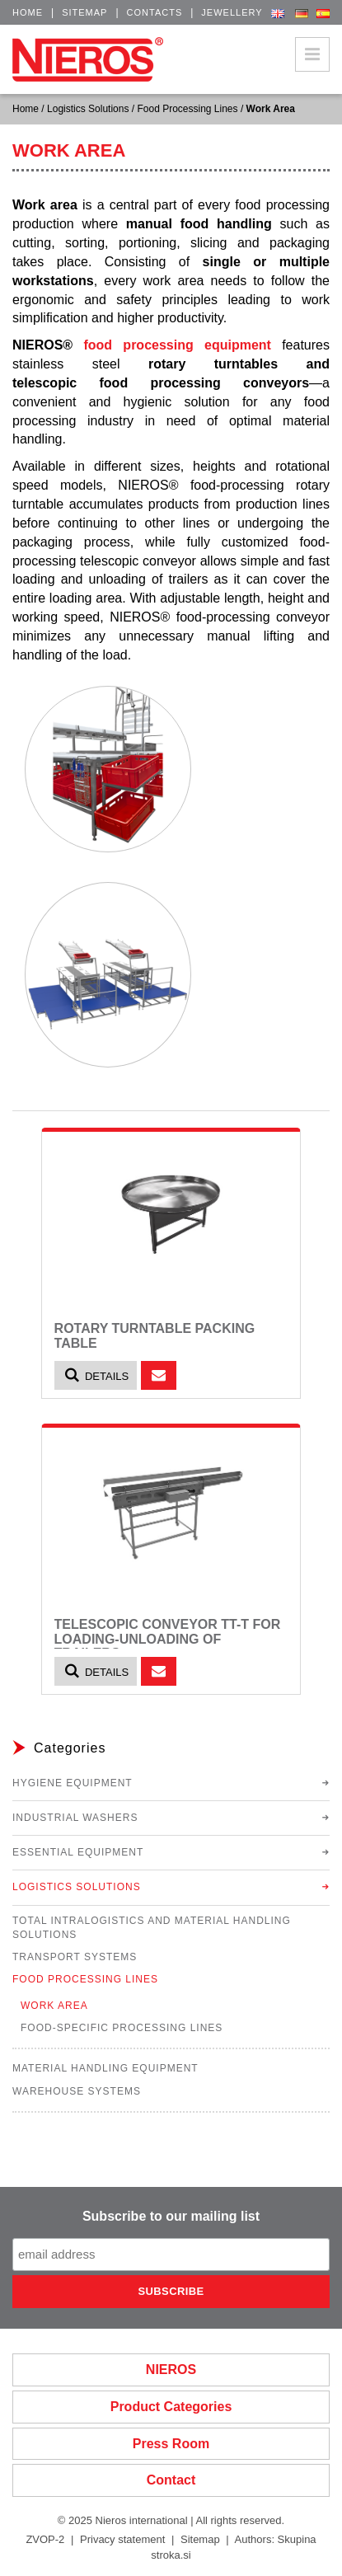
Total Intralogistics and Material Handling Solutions (151, 1927)
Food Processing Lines (187, 109)
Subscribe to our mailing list (171, 2216)
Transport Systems (74, 1957)
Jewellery (231, 12)
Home (27, 12)
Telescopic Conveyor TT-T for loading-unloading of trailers (167, 1638)
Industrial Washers (75, 1817)
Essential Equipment (77, 1852)
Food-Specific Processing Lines (122, 2028)
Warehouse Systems (76, 2091)
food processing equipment (176, 345)
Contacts (155, 12)
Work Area (54, 2005)
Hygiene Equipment (72, 1783)
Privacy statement (122, 2539)
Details (96, 1375)
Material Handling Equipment (105, 2068)
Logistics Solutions (88, 109)
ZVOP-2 (45, 2539)
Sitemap (84, 12)
